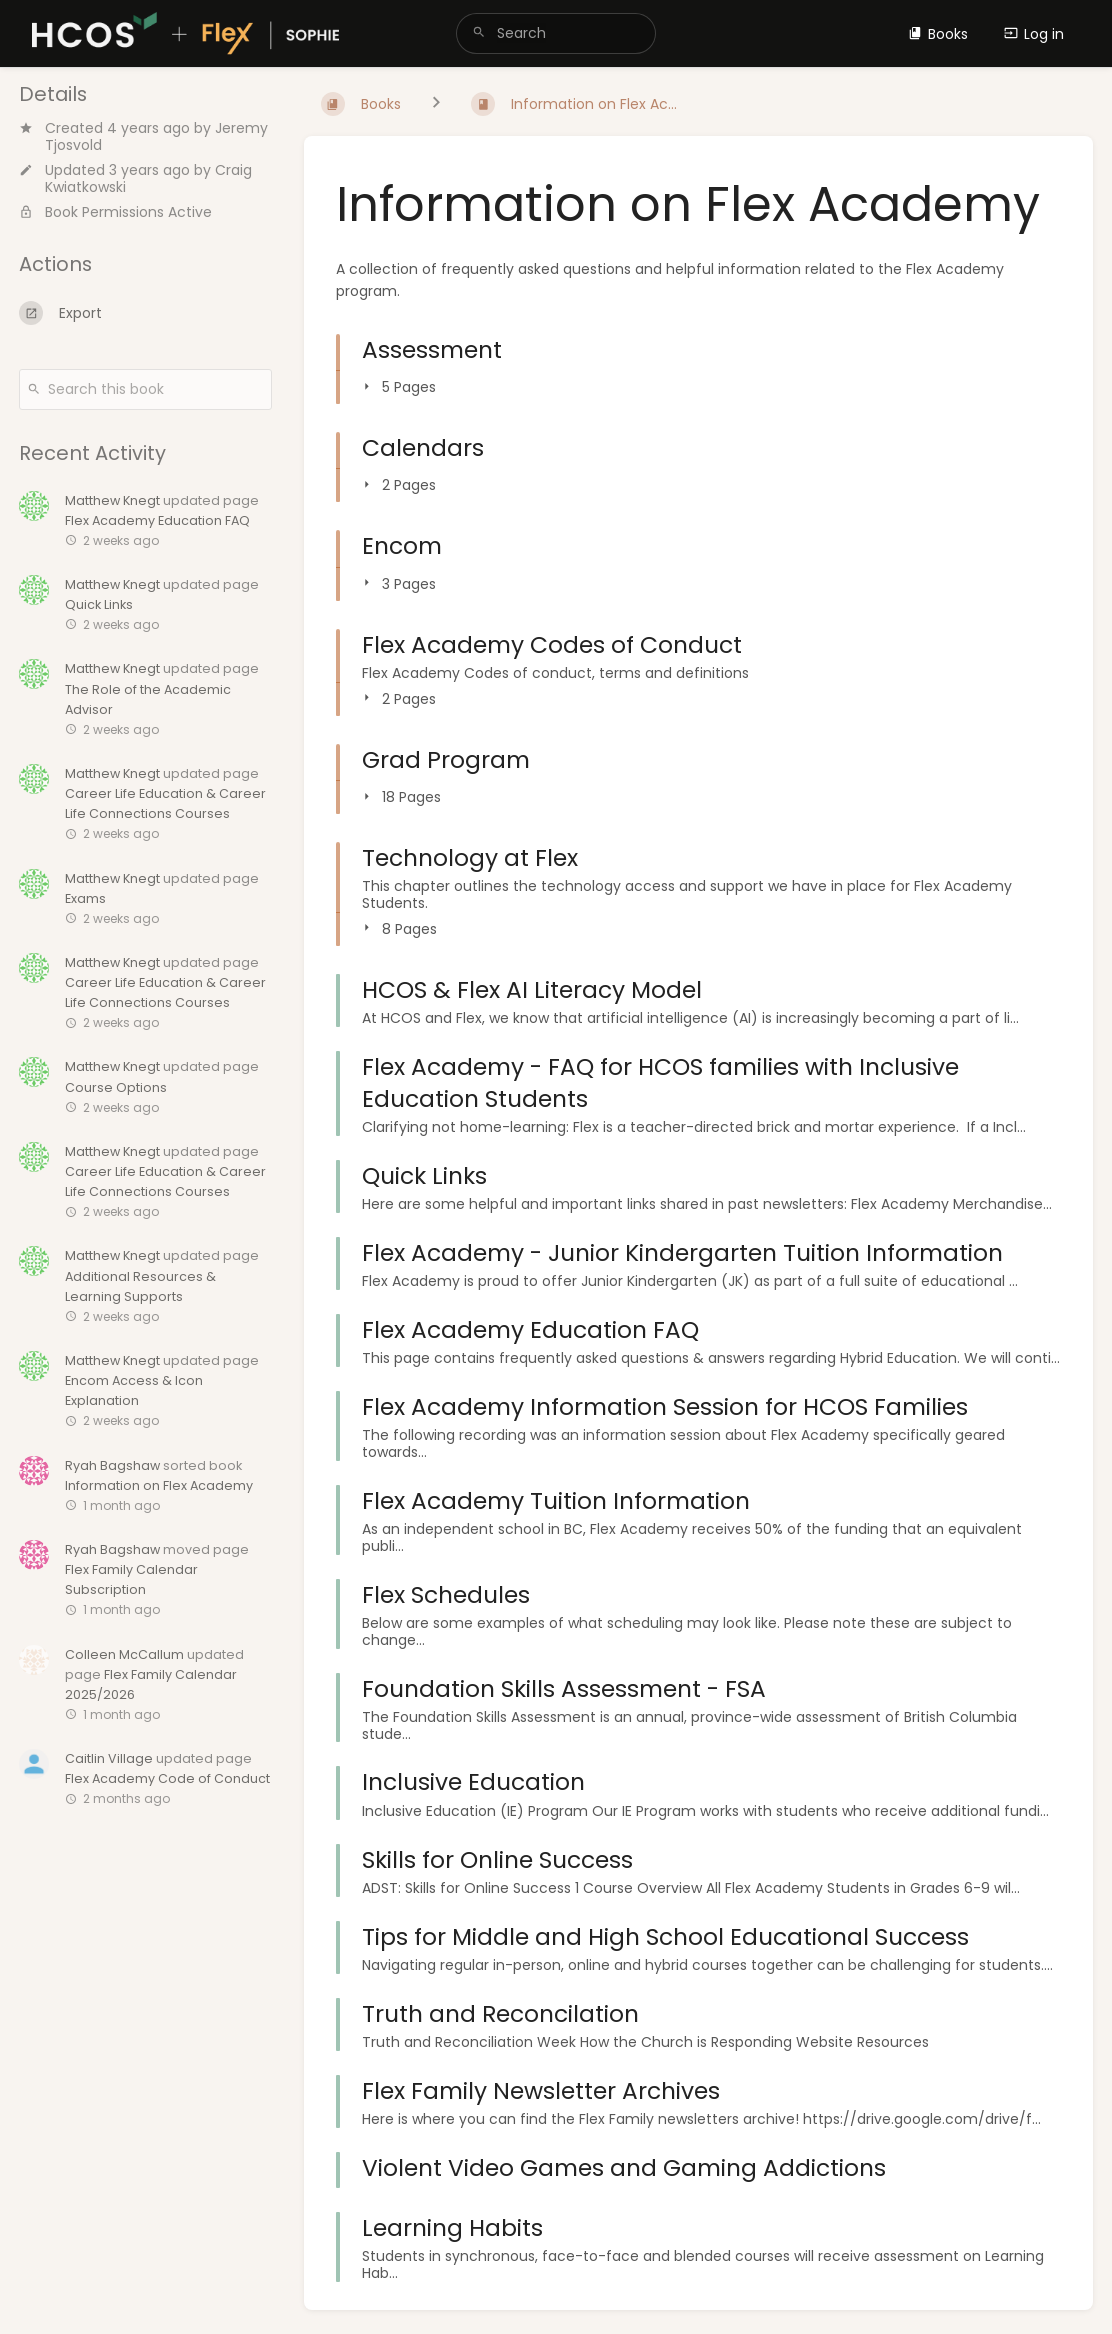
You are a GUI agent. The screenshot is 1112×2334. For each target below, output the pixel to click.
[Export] (145, 313)
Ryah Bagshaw (112, 1465)
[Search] (479, 33)
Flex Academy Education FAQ (157, 520)
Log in (1034, 34)
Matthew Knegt (112, 500)
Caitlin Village (109, 1758)
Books (938, 34)
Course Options (116, 1087)
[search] (556, 33)
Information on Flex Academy (159, 1485)
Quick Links (99, 604)
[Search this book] (145, 389)
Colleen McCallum (124, 1654)
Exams (85, 898)
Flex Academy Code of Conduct (167, 1778)
